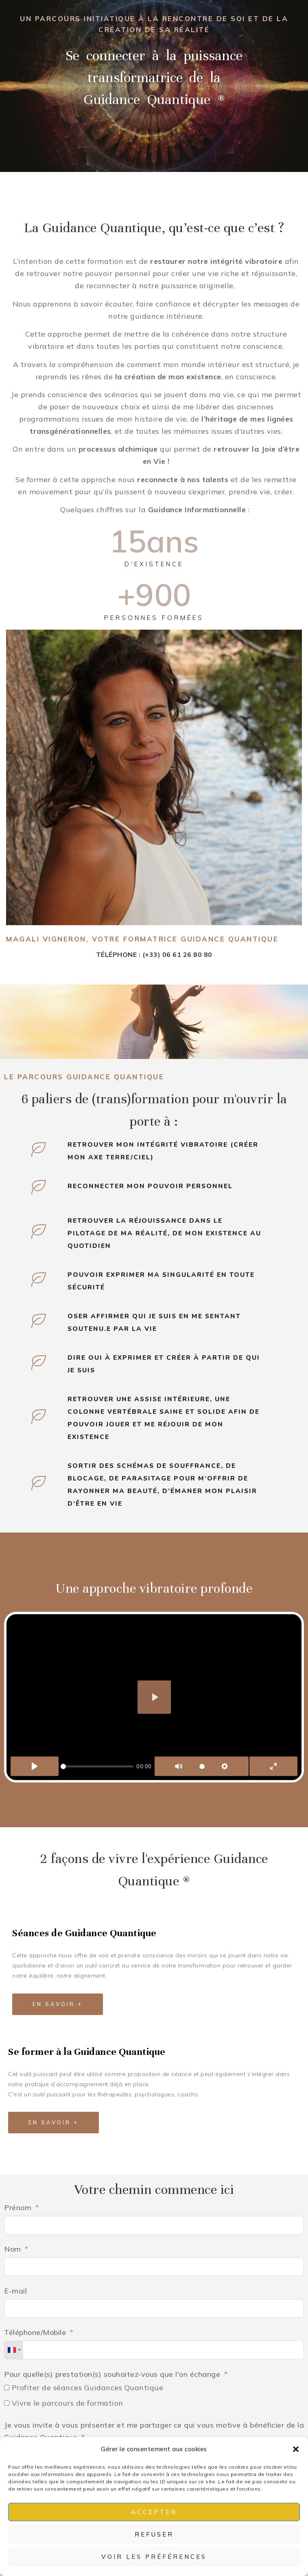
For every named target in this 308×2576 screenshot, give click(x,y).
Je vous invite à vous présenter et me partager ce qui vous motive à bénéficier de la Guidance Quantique (154, 2431)
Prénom (17, 2207)
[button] (296, 2449)
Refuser (154, 2534)
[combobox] (13, 2350)
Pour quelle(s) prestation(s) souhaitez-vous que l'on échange (112, 2374)
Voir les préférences (154, 2557)
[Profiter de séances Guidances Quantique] (6, 2387)
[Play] (35, 1766)
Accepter (154, 2512)
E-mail (15, 2291)
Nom (12, 2249)
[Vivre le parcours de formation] (6, 2403)
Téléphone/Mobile (35, 2332)
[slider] (97, 1766)
